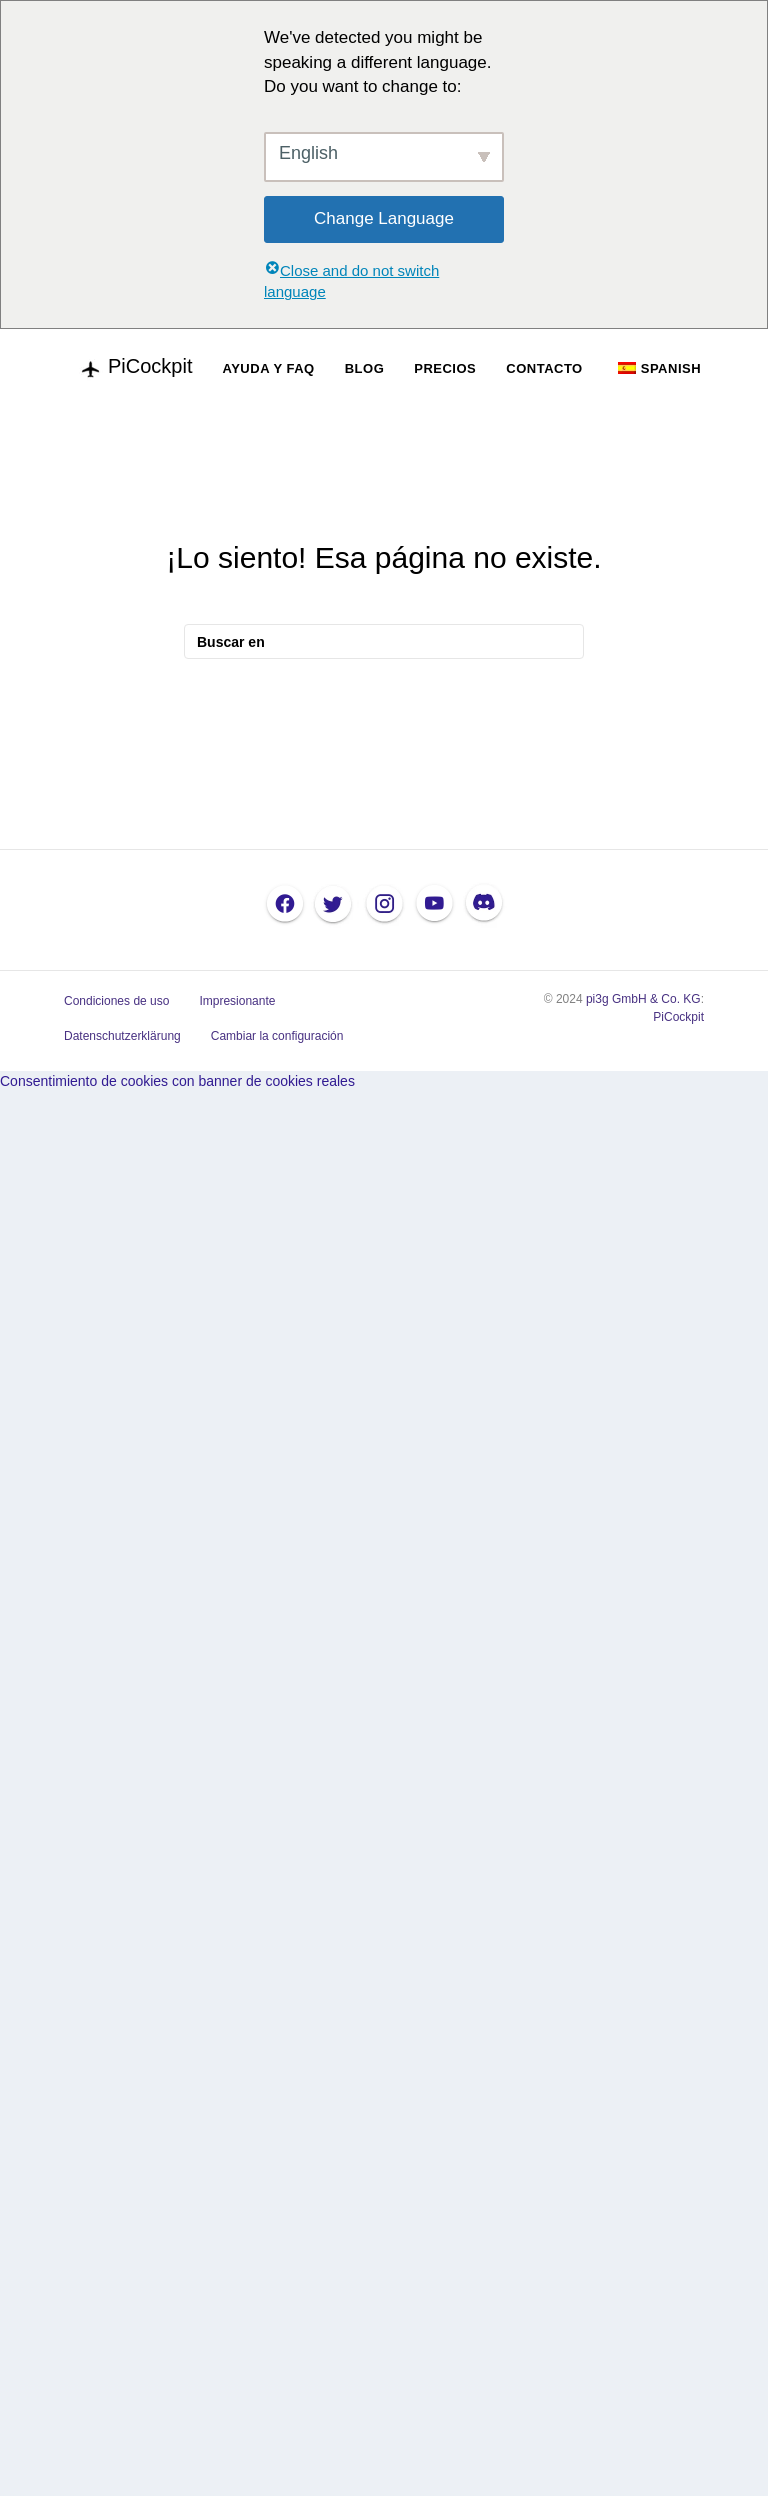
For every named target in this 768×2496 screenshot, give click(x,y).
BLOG (365, 368)
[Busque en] (384, 641)
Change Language (384, 218)
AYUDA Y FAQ (268, 368)
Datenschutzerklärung (122, 1036)
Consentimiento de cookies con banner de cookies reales (177, 1081)
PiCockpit (678, 1017)
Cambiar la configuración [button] (277, 1036)
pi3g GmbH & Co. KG (643, 999)
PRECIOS (445, 368)
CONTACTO (544, 368)
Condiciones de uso (116, 1001)
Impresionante (237, 1001)
